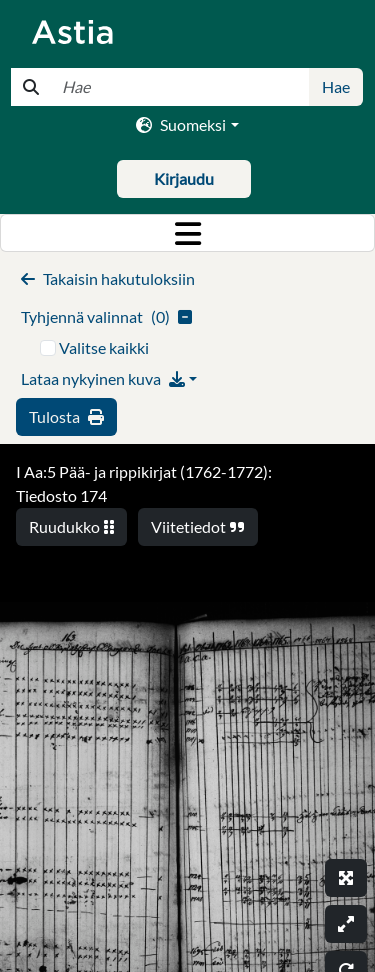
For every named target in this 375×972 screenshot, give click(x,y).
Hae (336, 86)
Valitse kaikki (104, 347)
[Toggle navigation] (187, 233)
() (106, 316)
